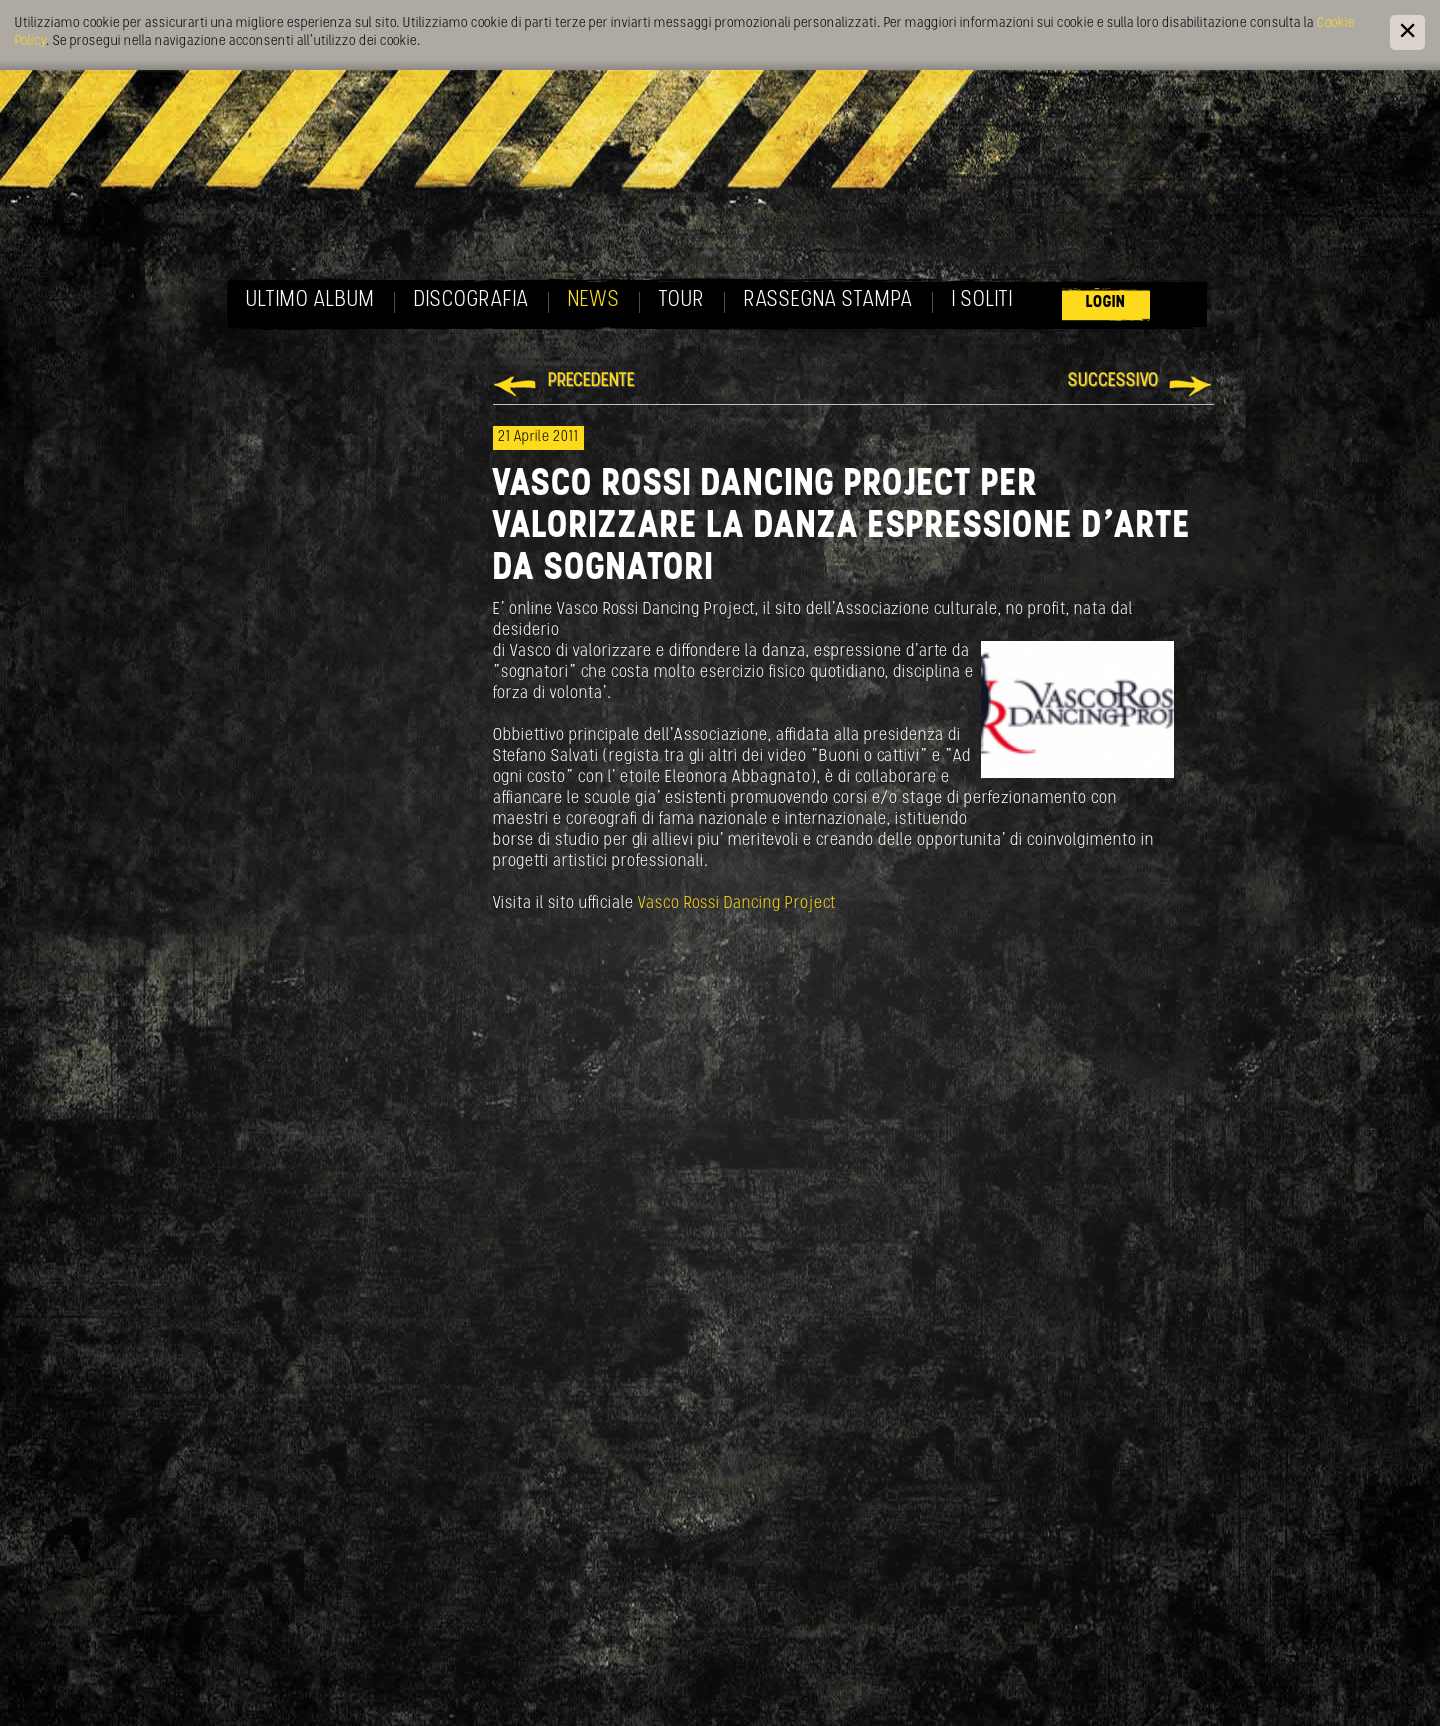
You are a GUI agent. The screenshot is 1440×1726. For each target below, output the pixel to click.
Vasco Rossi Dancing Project (737, 903)
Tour (682, 300)
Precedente (591, 381)
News (594, 300)
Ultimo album (310, 300)
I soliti (982, 300)
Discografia (471, 300)
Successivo (1113, 381)
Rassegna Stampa (828, 300)
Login (1106, 302)
